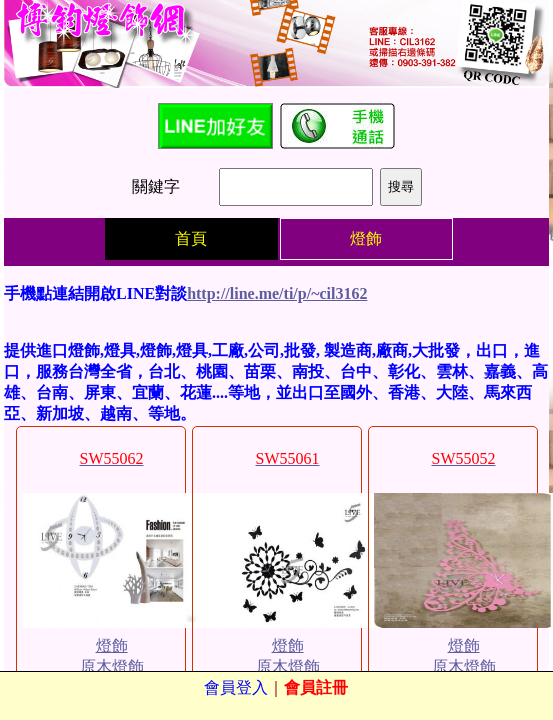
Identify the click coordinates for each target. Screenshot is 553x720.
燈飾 (112, 645)
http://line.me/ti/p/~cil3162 (277, 293)
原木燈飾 (112, 666)
